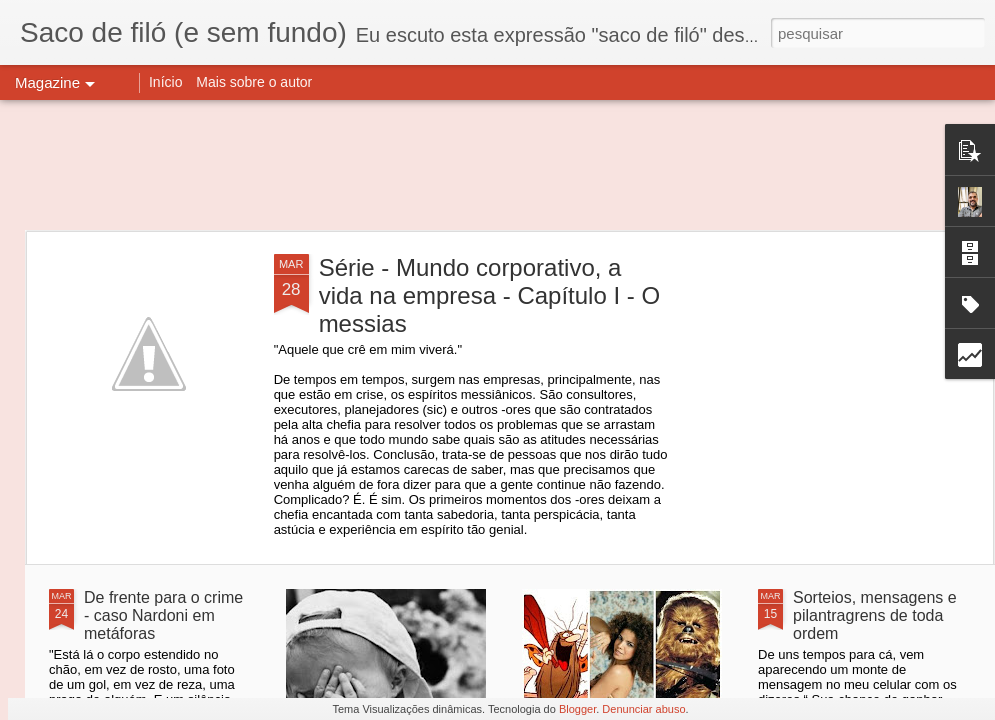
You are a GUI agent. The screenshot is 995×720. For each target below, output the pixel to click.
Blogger (577, 709)
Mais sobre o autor (254, 82)
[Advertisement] (497, 165)
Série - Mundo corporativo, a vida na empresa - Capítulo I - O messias (489, 295)
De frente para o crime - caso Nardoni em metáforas (163, 615)
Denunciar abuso (643, 709)
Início (165, 82)
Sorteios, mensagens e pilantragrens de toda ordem (875, 615)
